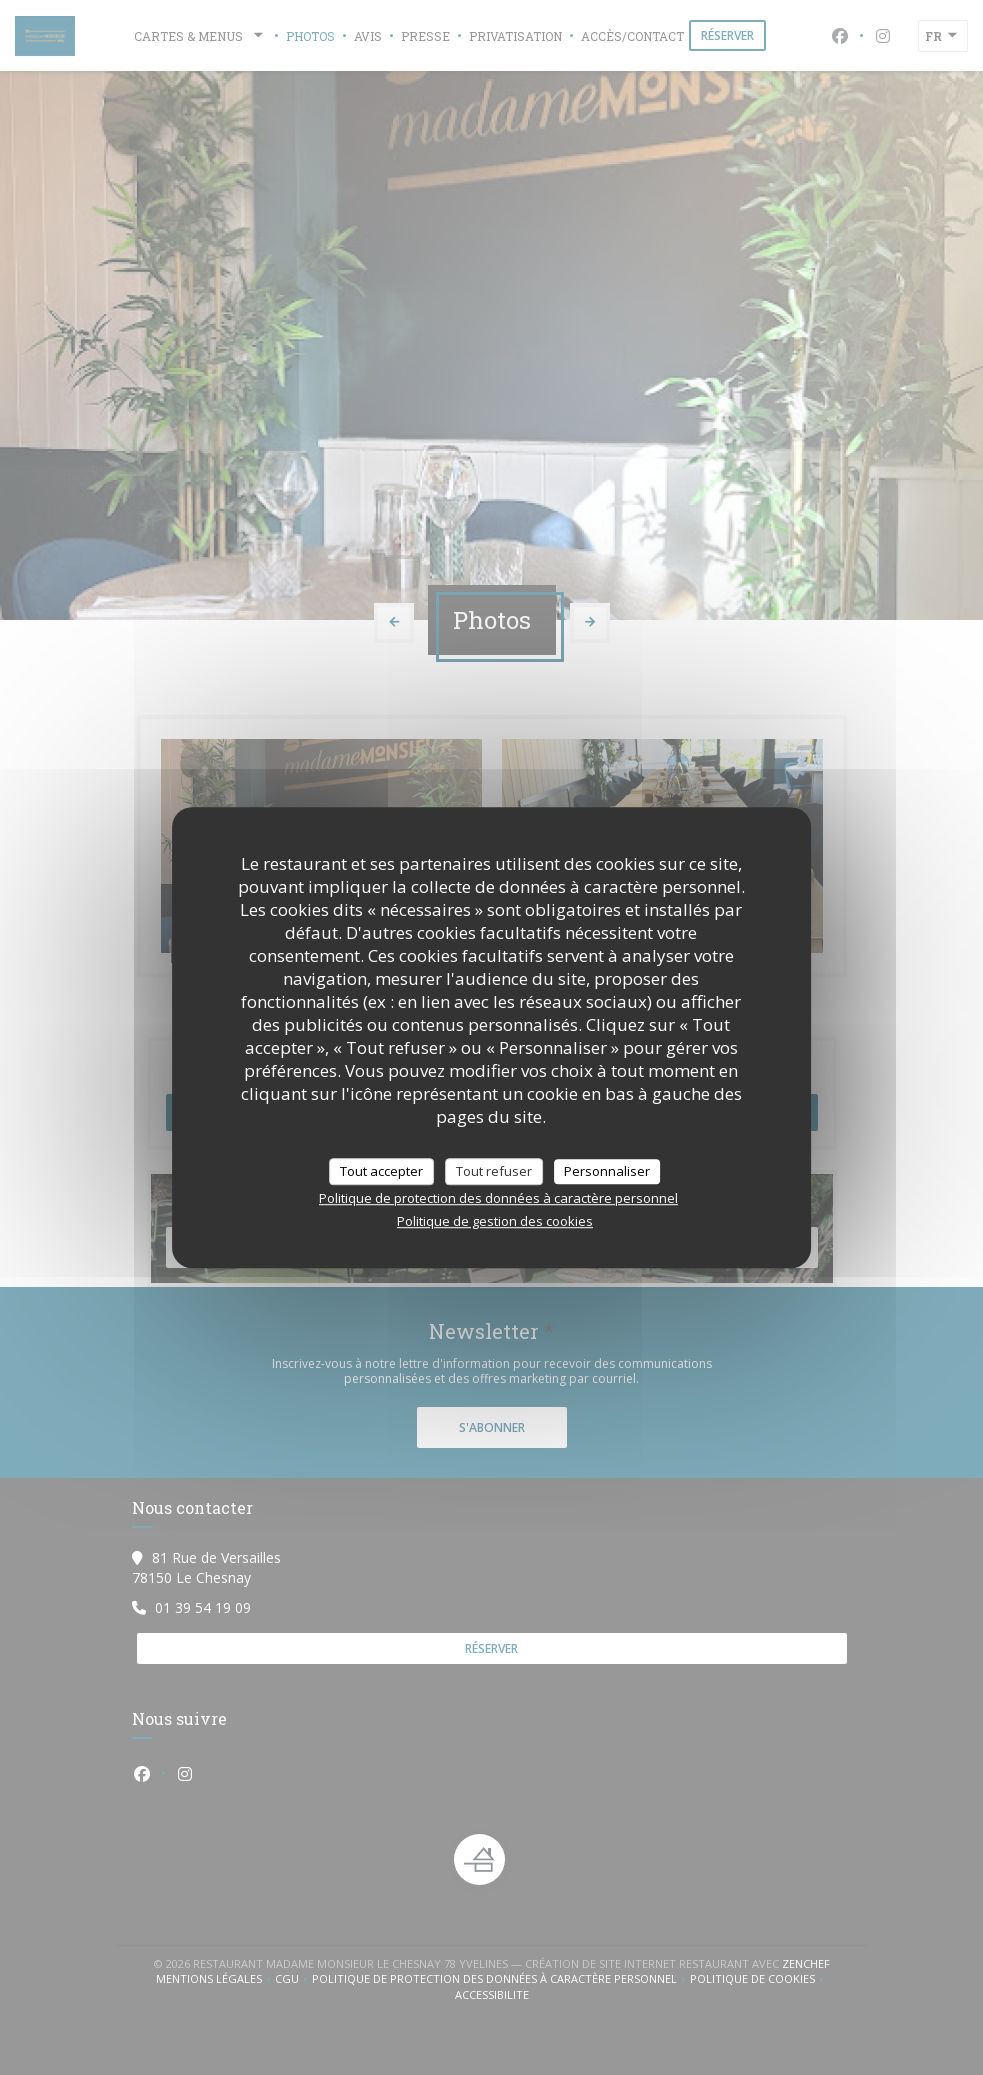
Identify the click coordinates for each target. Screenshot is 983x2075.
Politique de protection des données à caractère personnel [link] (498, 1198)
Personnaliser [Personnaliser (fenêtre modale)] (607, 1171)
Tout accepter (381, 1171)
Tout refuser (494, 1171)
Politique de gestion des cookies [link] (495, 1221)
